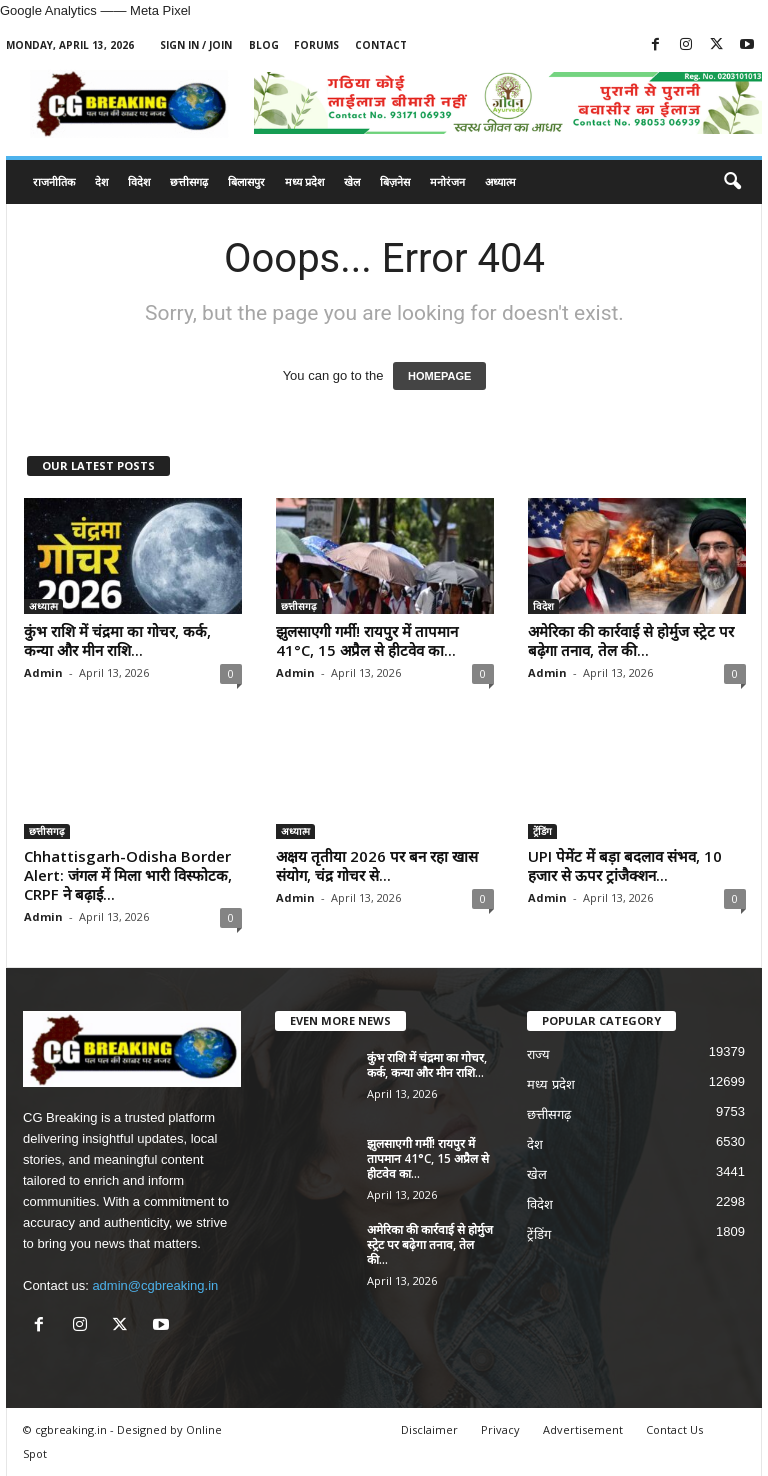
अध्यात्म (500, 181)
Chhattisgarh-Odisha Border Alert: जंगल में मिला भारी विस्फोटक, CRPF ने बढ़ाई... (128, 875)
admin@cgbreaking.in (155, 1285)
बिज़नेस (395, 181)
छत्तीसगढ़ (189, 181)
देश (101, 181)
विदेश (139, 181)
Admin (43, 672)
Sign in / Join (196, 45)
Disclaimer (429, 1429)
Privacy (500, 1429)
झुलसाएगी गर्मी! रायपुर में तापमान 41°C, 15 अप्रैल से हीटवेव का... (367, 640)
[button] (732, 182)
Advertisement (583, 1429)
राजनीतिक (54, 181)
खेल (352, 181)
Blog (264, 45)
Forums (316, 45)
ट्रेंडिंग (542, 831)
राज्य (538, 1054)
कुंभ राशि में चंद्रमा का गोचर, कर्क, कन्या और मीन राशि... (117, 640)
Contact (381, 45)
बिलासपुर (246, 181)
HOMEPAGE (439, 376)
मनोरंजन (447, 181)
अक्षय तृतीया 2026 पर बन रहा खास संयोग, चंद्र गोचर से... (377, 865)
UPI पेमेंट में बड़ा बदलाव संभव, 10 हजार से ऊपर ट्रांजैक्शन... (625, 865)
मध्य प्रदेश (304, 181)
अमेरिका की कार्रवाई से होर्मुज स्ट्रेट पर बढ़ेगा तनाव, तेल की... (631, 640)
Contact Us (674, 1429)
